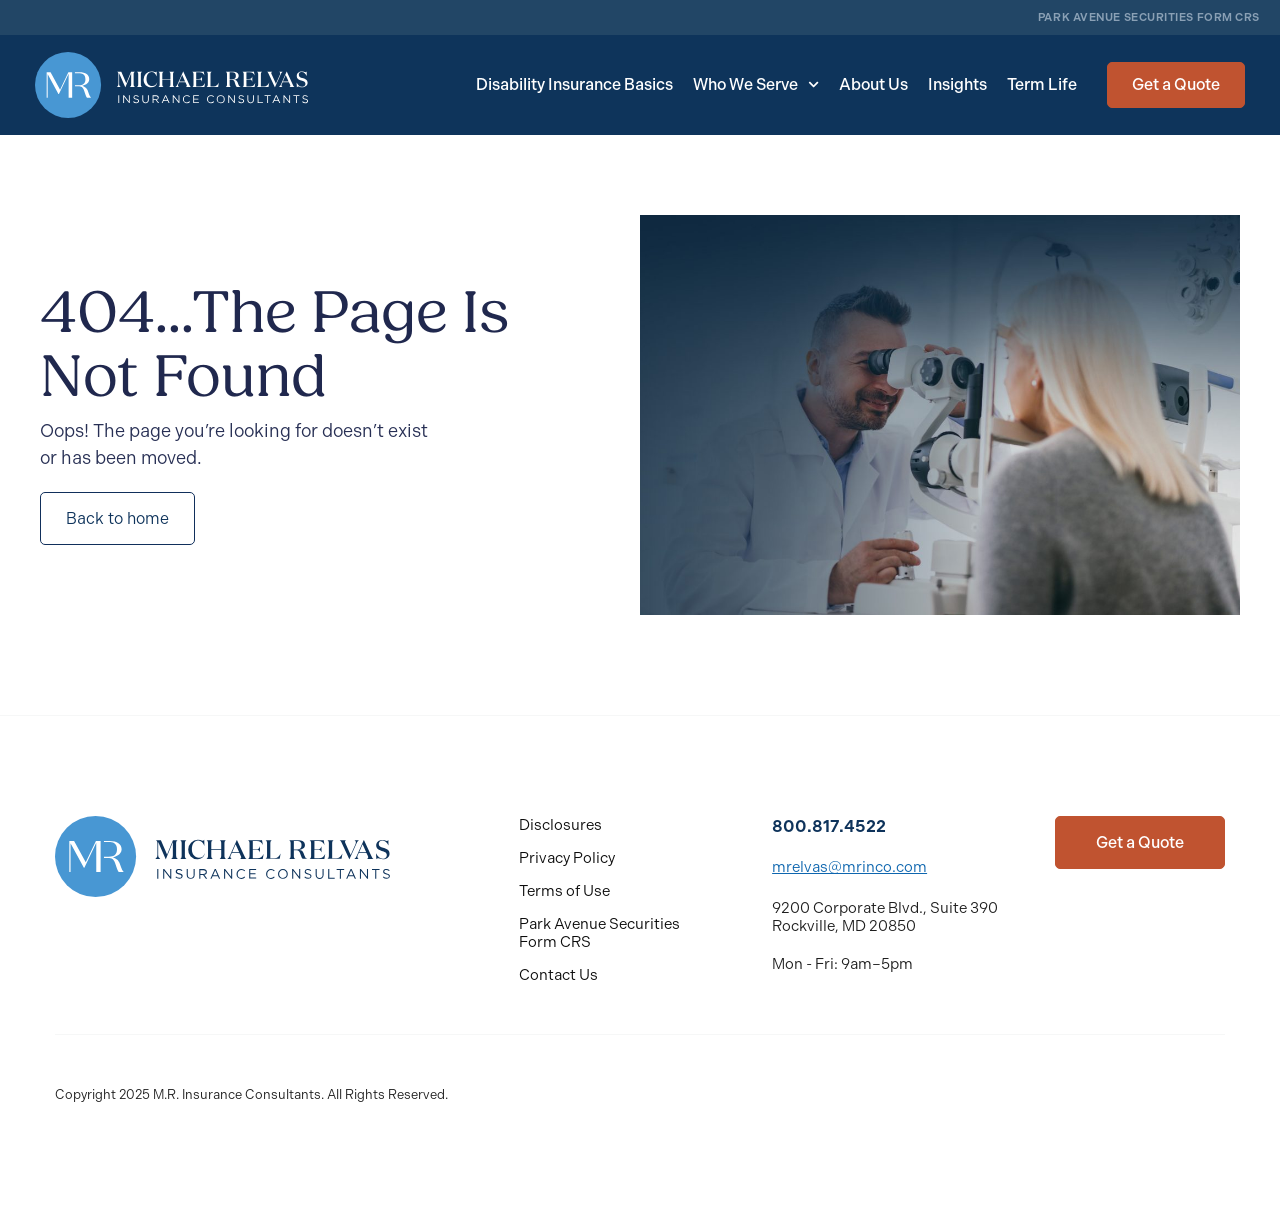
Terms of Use (564, 891)
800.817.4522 (829, 826)
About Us (873, 84)
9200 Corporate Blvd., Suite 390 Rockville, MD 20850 (885, 917)
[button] (1176, 85)
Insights (957, 84)
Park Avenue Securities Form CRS (599, 933)
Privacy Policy (567, 858)
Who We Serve (756, 84)
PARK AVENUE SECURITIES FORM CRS (1149, 17)
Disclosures (560, 825)
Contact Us (558, 975)
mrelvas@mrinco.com (849, 867)
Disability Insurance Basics (574, 84)
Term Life (1042, 84)
